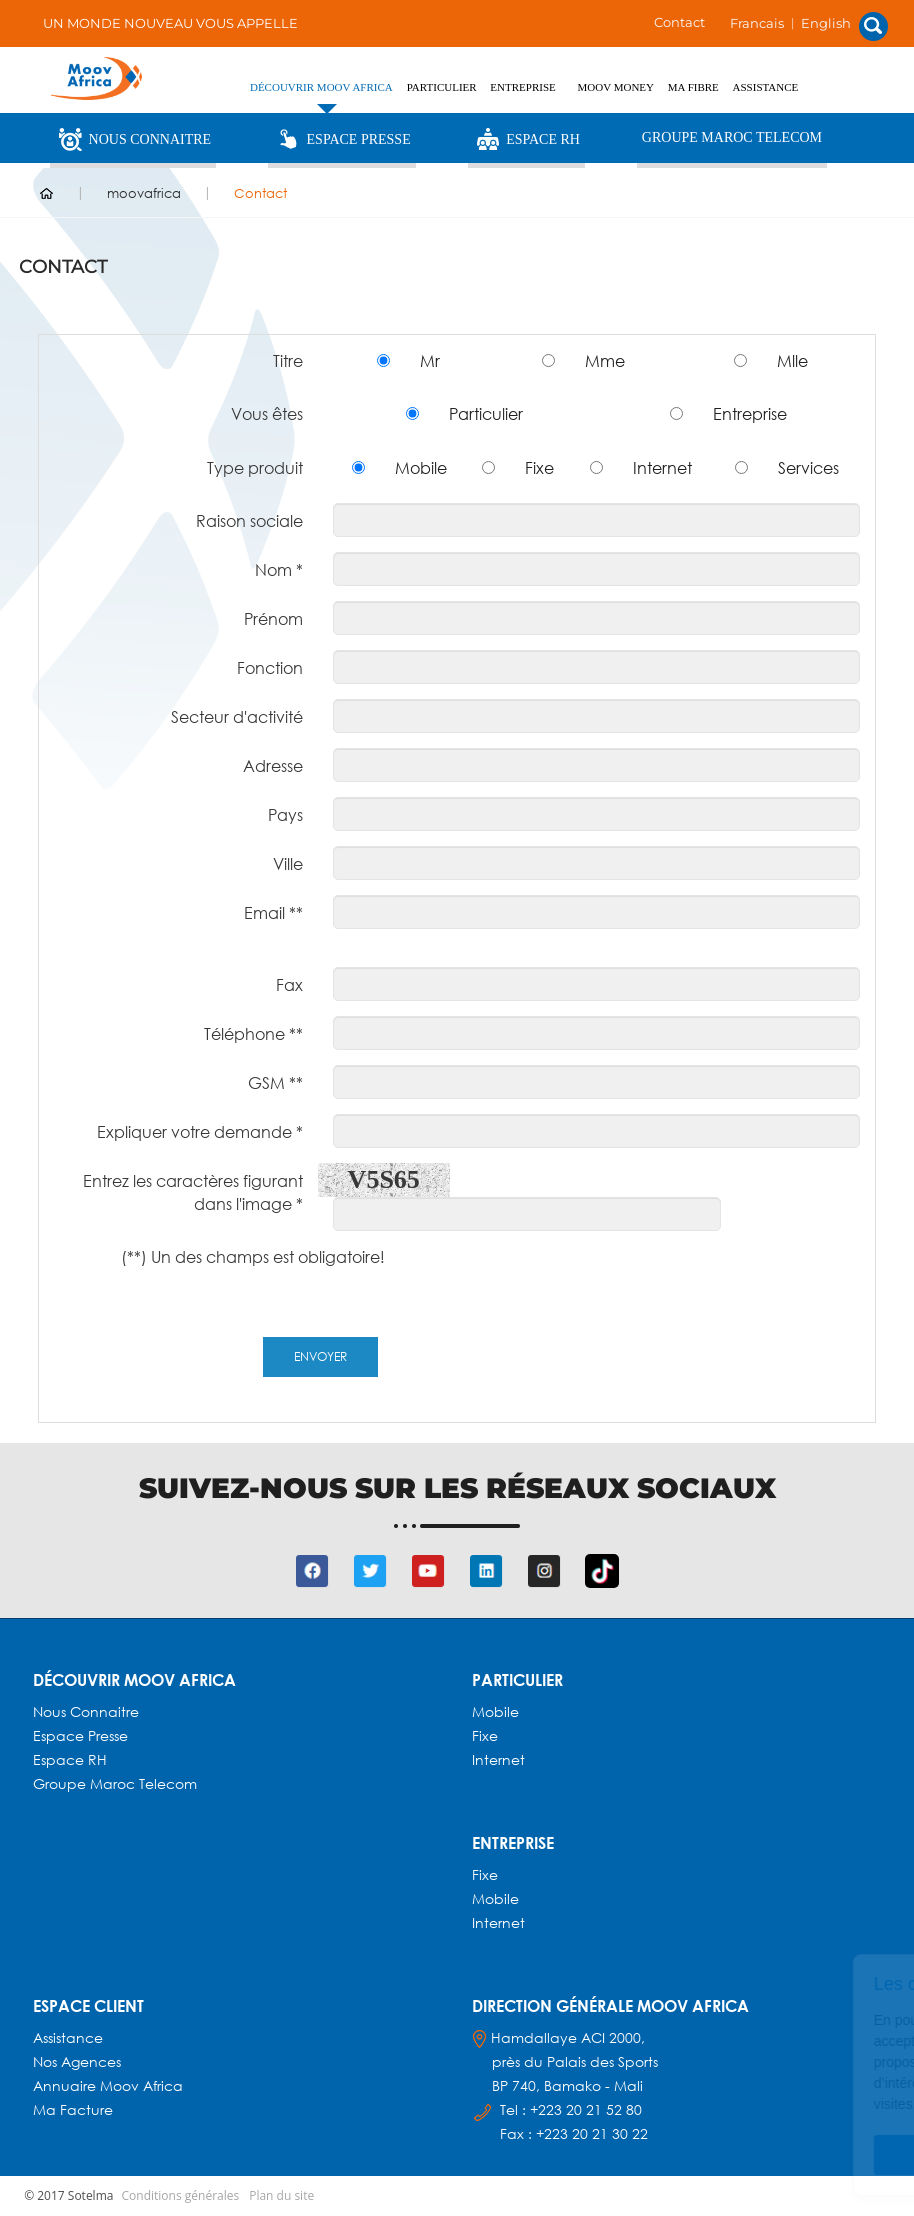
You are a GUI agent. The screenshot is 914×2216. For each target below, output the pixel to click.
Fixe (539, 467)
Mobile (421, 467)
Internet (662, 467)
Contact (679, 22)
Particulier (486, 413)
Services (808, 467)
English (826, 23)
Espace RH (526, 139)
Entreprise (750, 413)
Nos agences (77, 2061)
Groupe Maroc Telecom (732, 137)
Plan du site (281, 2195)
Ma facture (73, 2109)
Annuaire (66, 2085)
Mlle (792, 360)
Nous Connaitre (133, 139)
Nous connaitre (86, 1711)
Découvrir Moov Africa (321, 87)
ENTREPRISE (522, 87)
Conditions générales (181, 2195)
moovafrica (144, 192)
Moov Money (616, 87)
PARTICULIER (442, 87)
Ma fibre (693, 87)
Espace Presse (342, 139)
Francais (757, 23)
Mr (430, 360)
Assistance (766, 87)
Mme (605, 360)
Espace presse (80, 1735)
